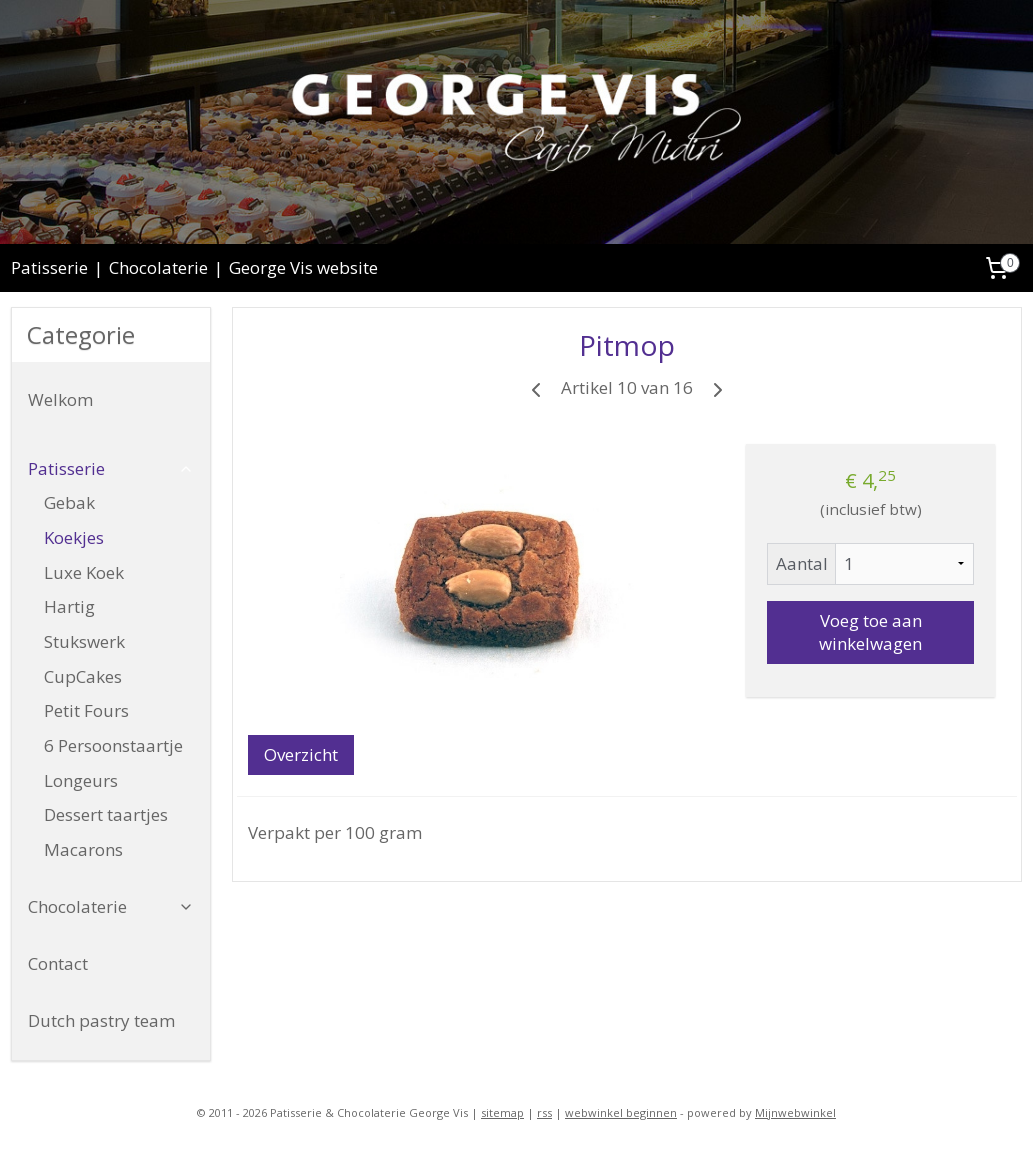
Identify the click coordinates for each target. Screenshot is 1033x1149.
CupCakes (83, 676)
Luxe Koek (84, 572)
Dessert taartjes (106, 814)
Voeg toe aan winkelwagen (870, 632)
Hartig (69, 606)
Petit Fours (86, 710)
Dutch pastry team (101, 1020)
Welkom (60, 399)
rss (544, 1112)
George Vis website (303, 267)
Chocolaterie (158, 267)
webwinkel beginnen (621, 1112)
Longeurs (81, 780)
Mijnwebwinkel (795, 1112)
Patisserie (49, 267)
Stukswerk (84, 641)
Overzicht (301, 754)
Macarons (83, 849)
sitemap (502, 1112)
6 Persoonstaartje (113, 745)
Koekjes (74, 537)
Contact (58, 963)
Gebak (69, 502)
